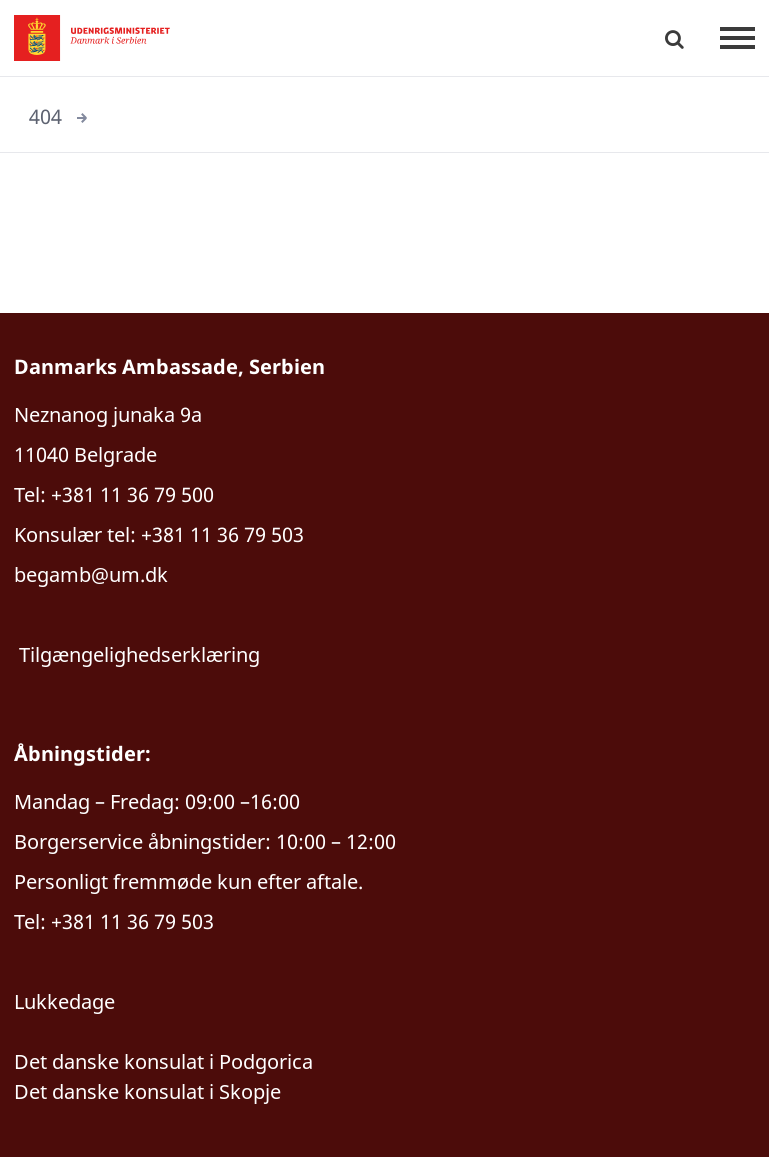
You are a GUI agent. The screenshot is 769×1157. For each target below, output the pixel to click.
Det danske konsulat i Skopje (147, 1091)
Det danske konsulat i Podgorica (163, 1061)
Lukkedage (64, 1001)
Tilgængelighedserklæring (139, 654)
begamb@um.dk (91, 574)
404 (45, 116)
